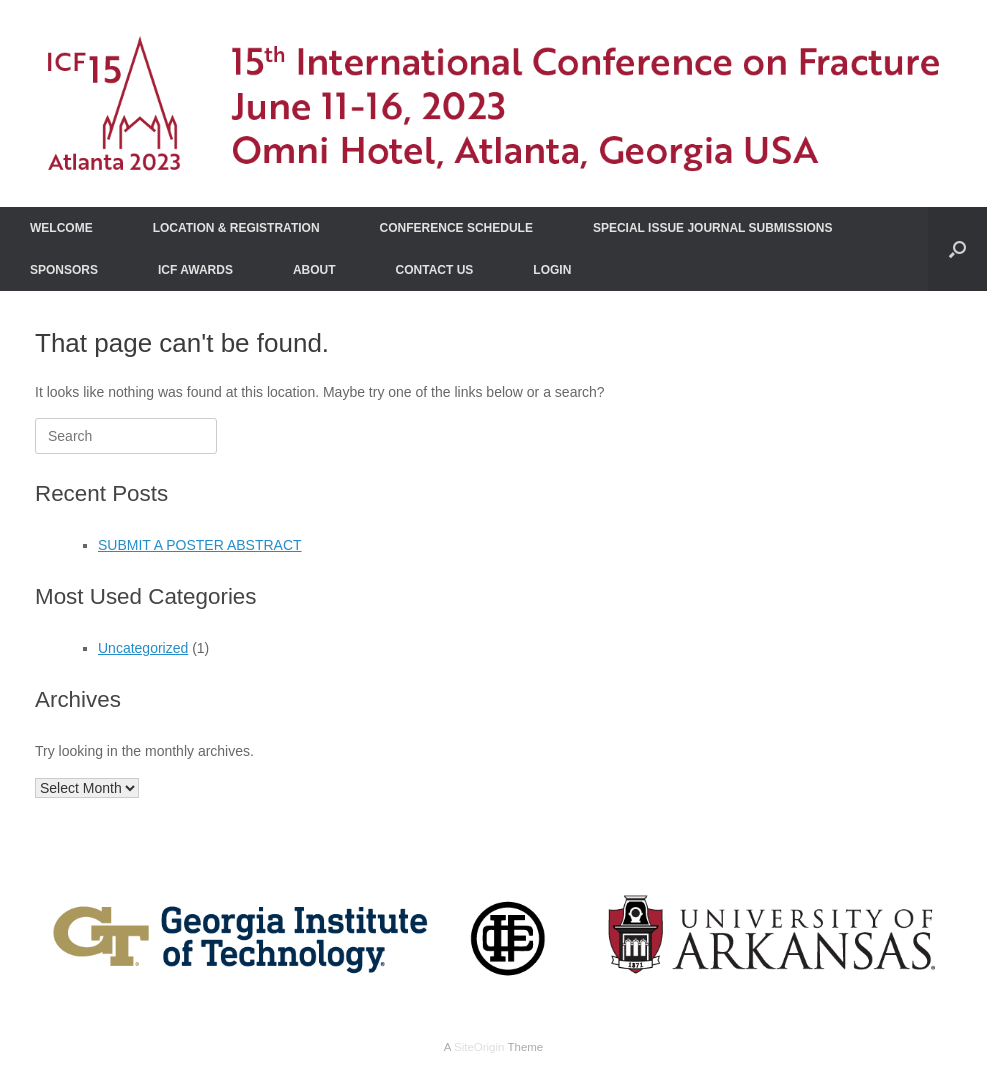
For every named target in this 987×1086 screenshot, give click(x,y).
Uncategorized (143, 648)
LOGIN (552, 270)
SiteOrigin (479, 1047)
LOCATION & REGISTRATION (236, 228)
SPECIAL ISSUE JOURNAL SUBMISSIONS (713, 228)
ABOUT (314, 270)
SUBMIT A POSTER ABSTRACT (200, 545)
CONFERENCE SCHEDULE (456, 228)
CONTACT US (435, 270)
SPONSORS (64, 270)
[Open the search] (957, 249)
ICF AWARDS (195, 270)
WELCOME (61, 228)
